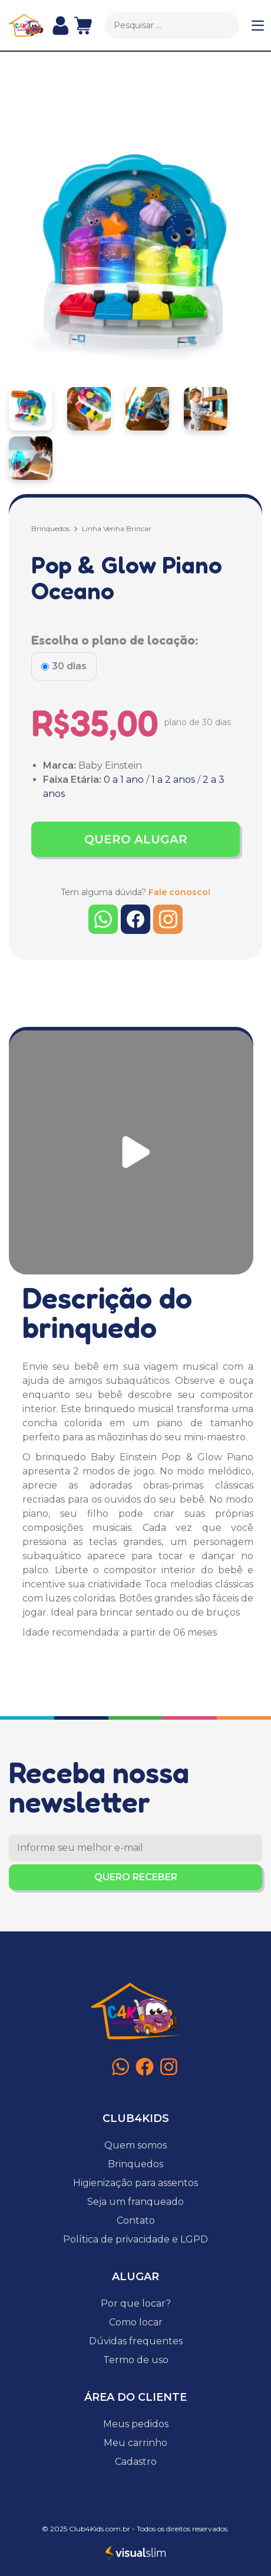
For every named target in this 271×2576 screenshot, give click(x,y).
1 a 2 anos (173, 779)
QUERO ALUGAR (135, 839)
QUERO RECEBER (135, 1877)
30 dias (69, 666)
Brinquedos (50, 528)
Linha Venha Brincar (116, 528)
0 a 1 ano (124, 779)
